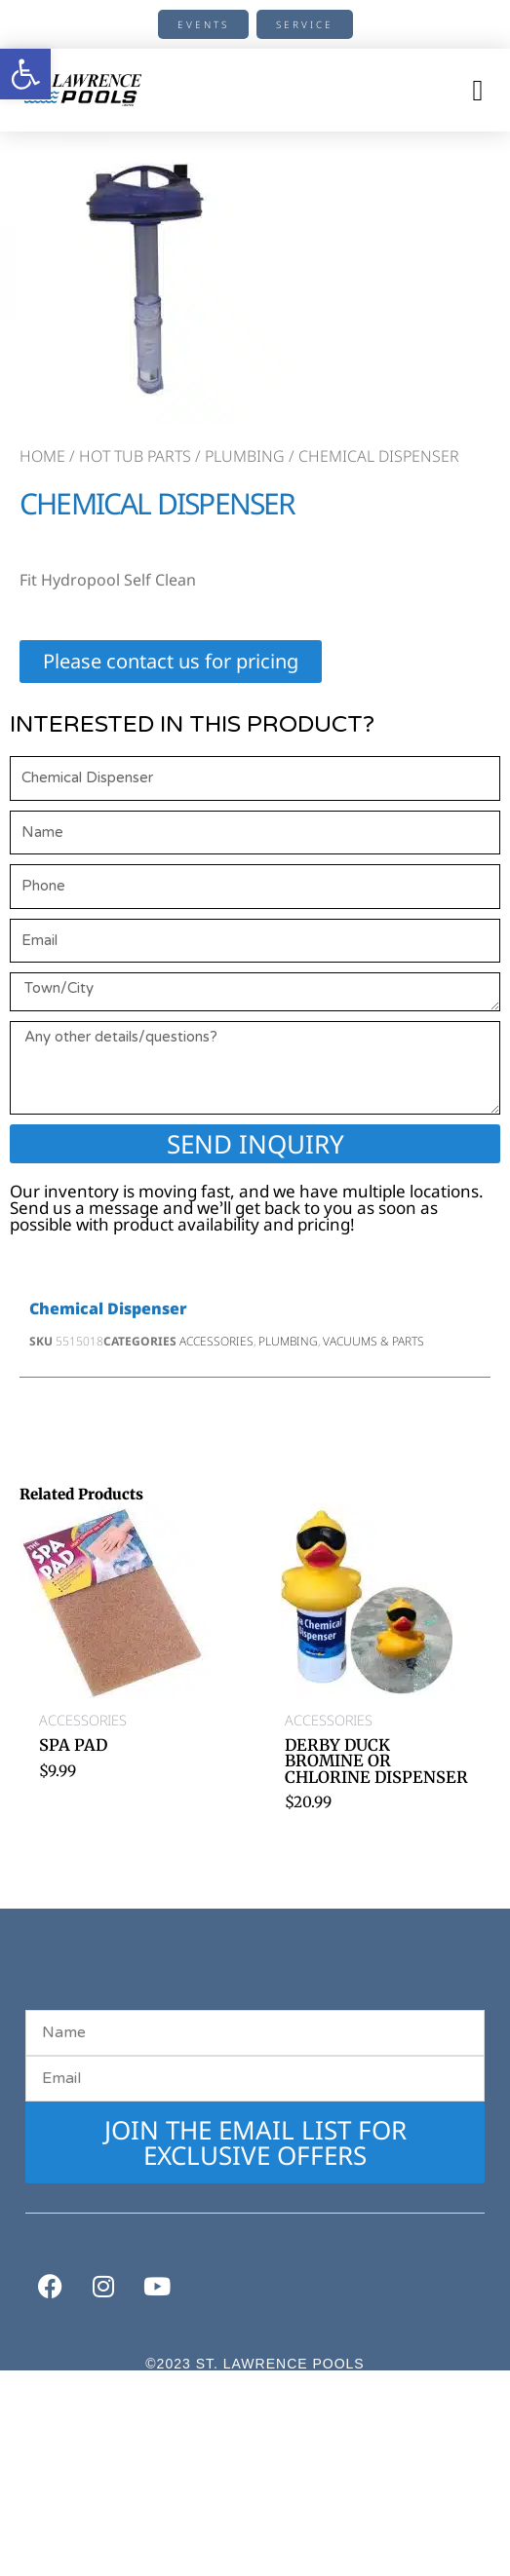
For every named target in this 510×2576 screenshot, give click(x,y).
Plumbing (245, 456)
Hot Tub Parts (135, 456)
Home (42, 456)
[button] (477, 90)
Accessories (216, 1341)
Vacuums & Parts (373, 1341)
